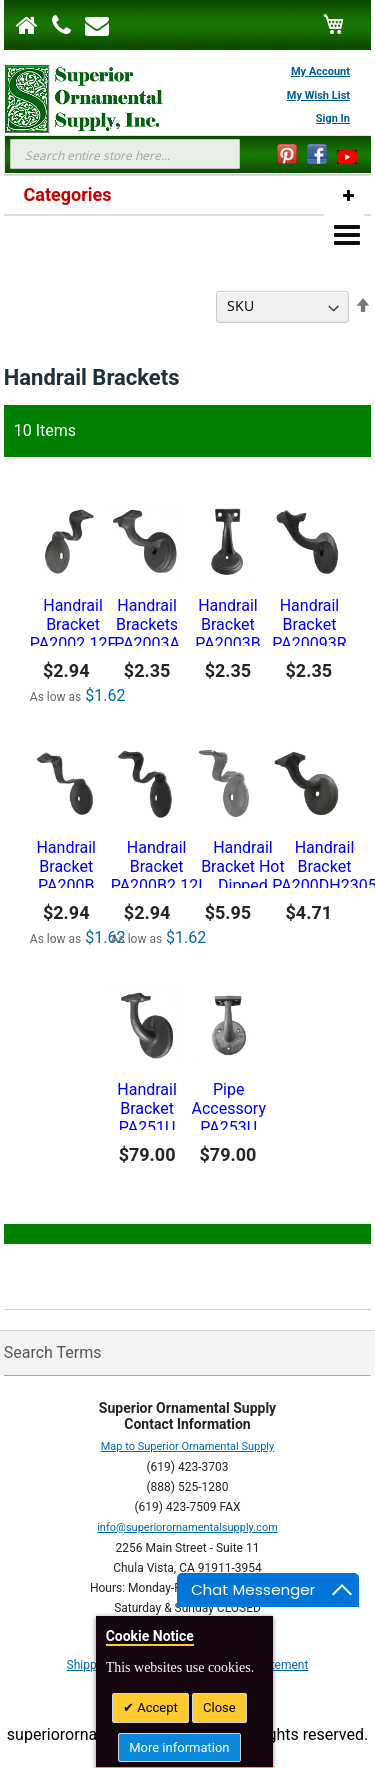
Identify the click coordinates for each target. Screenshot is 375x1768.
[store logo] (74, 99)
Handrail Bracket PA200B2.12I (157, 863)
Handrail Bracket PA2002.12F (73, 621)
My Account (320, 71)
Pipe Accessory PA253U (229, 1105)
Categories (68, 194)
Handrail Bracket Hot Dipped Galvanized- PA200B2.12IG (243, 863)
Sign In (333, 118)
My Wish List (318, 95)
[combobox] (125, 154)
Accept (156, 1707)
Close (219, 1707)
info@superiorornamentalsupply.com (187, 1527)
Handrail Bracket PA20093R (309, 621)
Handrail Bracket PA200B (66, 863)
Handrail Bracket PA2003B (227, 621)
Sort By (184, 305)
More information (179, 1747)
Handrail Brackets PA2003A (147, 621)
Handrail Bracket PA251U (147, 1105)
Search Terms (53, 1352)
